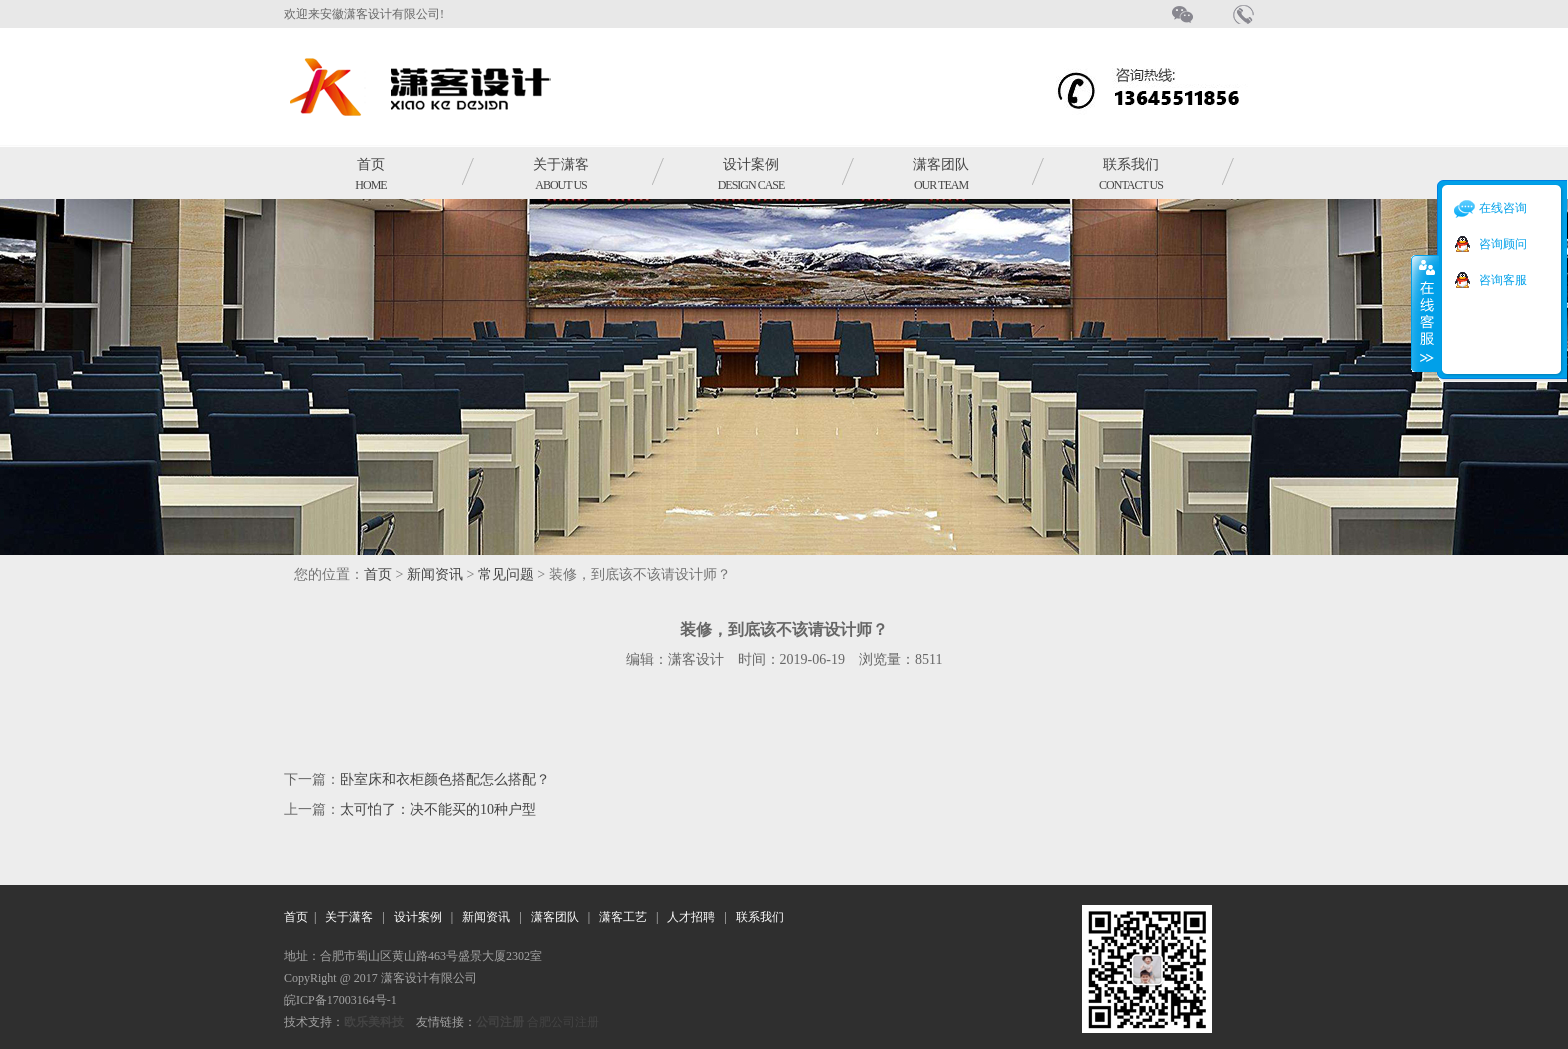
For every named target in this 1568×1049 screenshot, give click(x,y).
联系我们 (1131, 174)
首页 (370, 174)
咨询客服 (1503, 280)
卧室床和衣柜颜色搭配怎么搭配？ (445, 779)
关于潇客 (561, 174)
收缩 (1425, 313)
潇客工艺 (623, 917)
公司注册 (500, 1022)
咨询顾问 (1503, 244)
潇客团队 (941, 174)
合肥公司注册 (563, 1022)
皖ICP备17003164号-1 (340, 1000)
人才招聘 (691, 917)
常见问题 (506, 574)
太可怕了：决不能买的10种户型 (438, 809)
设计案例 (751, 174)
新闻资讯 (435, 574)
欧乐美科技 (374, 1022)
